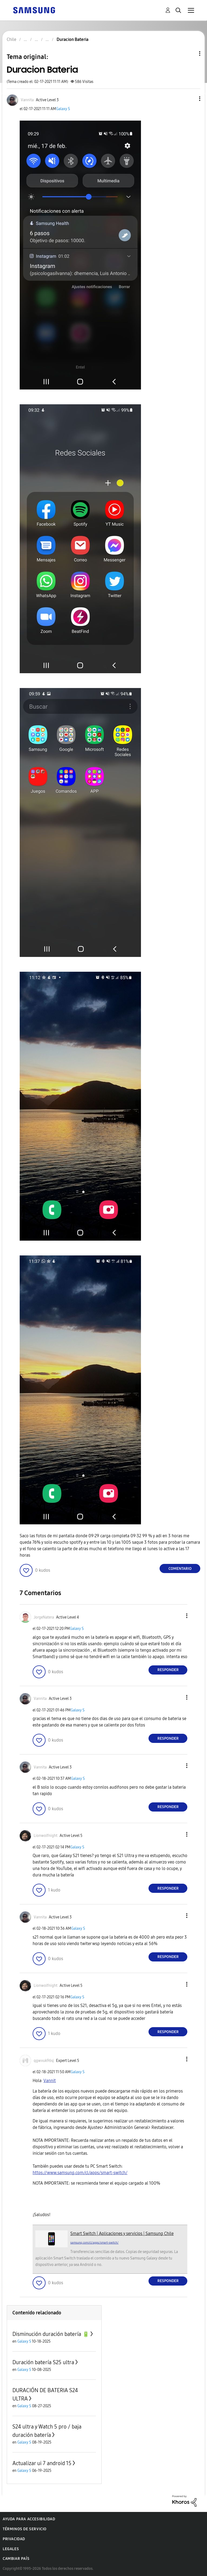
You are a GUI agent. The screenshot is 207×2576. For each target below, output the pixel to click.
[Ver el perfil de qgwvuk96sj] (44, 2060)
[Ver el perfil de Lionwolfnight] (45, 1835)
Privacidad (14, 2539)
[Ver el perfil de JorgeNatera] (44, 1617)
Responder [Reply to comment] (168, 1670)
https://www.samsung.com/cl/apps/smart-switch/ (80, 2172)
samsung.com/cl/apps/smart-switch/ (94, 2242)
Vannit (49, 2080)
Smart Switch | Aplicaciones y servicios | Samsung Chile (122, 2233)
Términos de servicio (25, 2529)
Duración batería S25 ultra (43, 2362)
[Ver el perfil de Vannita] (27, 100)
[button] (191, 98)
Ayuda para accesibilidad (29, 2519)
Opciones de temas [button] (190, 53)
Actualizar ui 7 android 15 (41, 2463)
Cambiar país (16, 2558)
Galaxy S (63, 109)
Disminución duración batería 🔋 (50, 2334)
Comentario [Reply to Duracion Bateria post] (180, 1568)
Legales (11, 2549)
